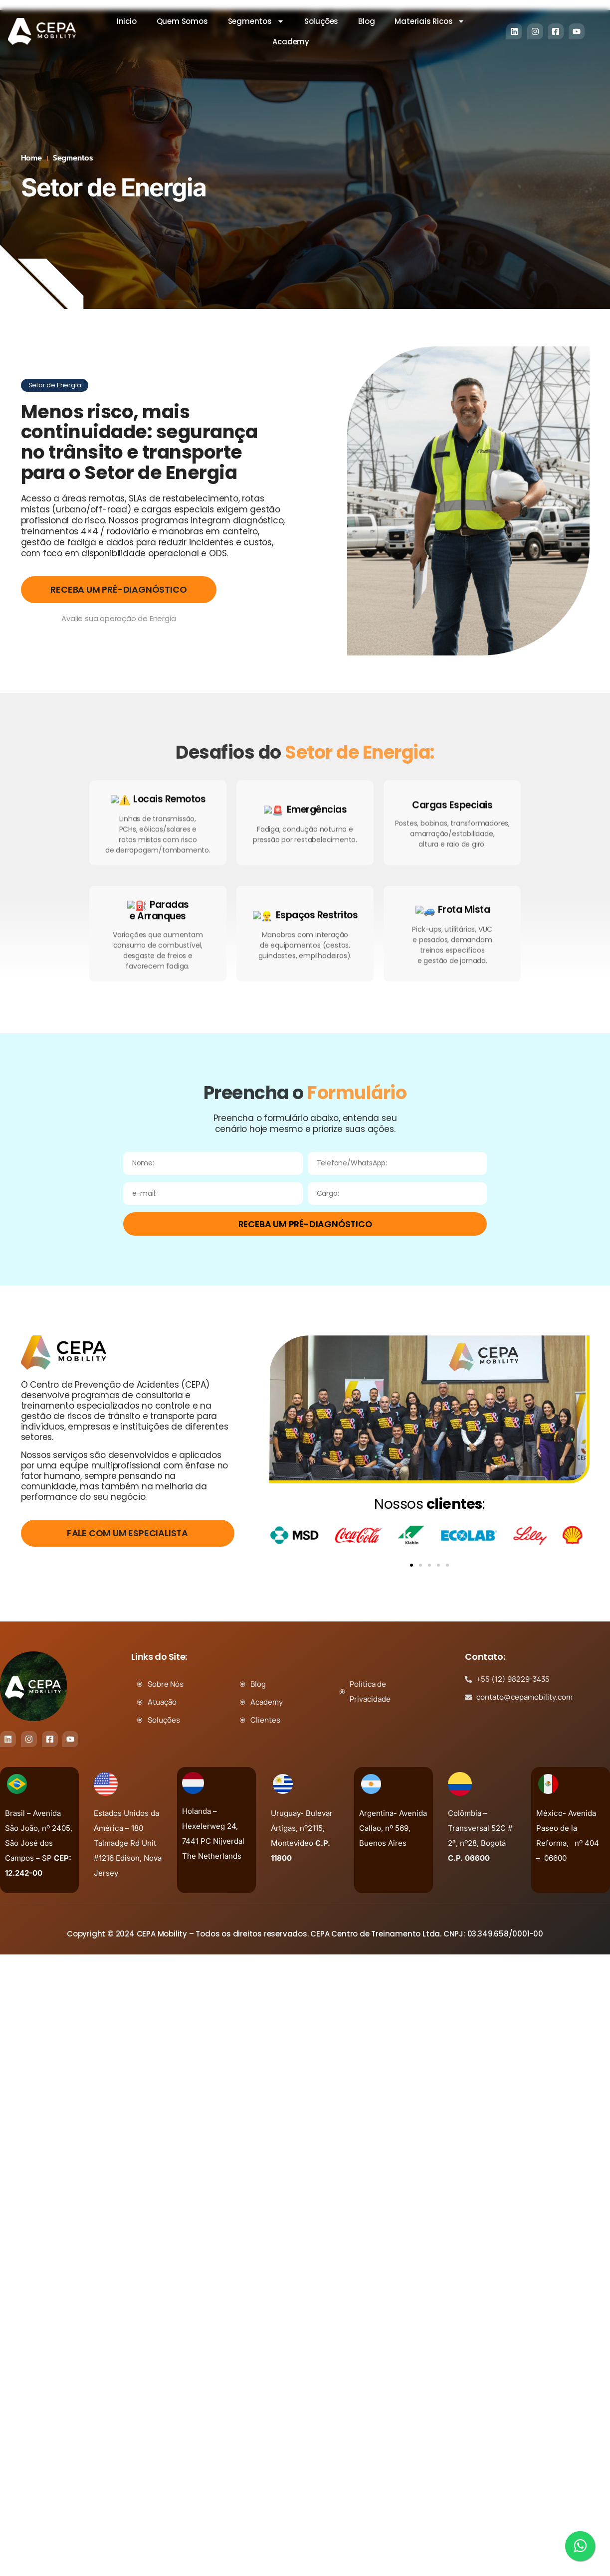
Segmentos (256, 21)
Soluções (321, 21)
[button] (411, 1565)
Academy (290, 41)
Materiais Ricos (430, 21)
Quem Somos (182, 21)
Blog (366, 21)
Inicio (127, 21)
